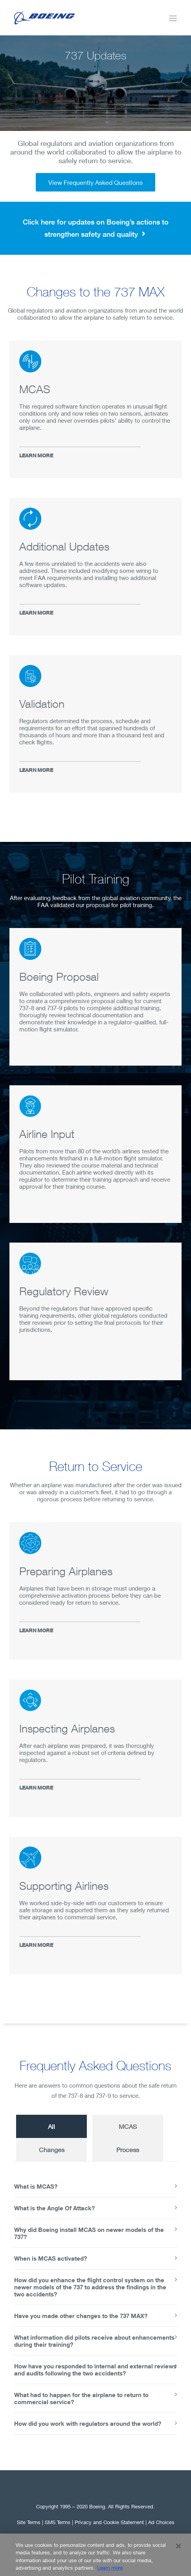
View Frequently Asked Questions (95, 182)
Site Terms (28, 2522)
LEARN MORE (36, 456)
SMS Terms (57, 2522)
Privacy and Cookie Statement (109, 2522)
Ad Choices (161, 2522)
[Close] (178, 2551)
